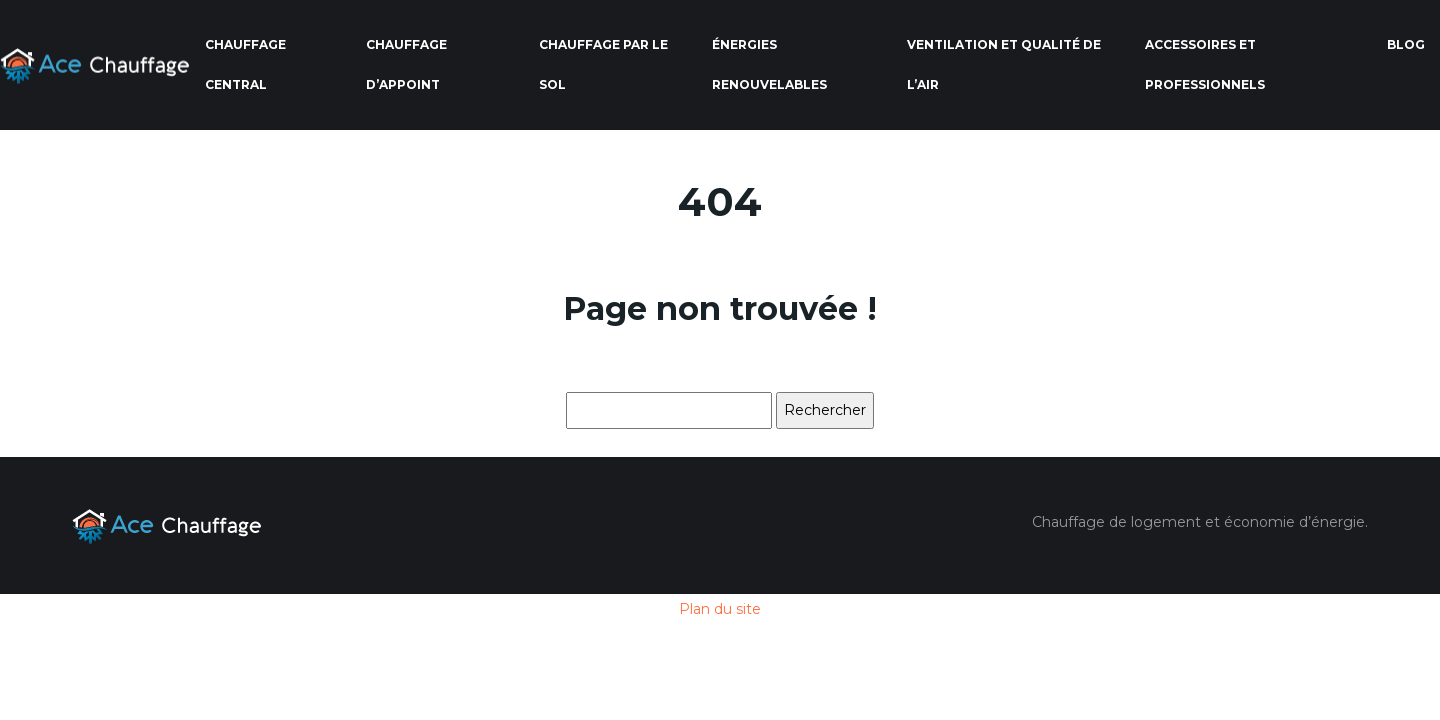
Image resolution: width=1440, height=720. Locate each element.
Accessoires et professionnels (1205, 64)
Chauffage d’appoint (406, 64)
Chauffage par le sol (603, 64)
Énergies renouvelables (769, 64)
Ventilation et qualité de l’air (1004, 64)
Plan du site (720, 609)
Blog (1406, 44)
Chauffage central (245, 64)
